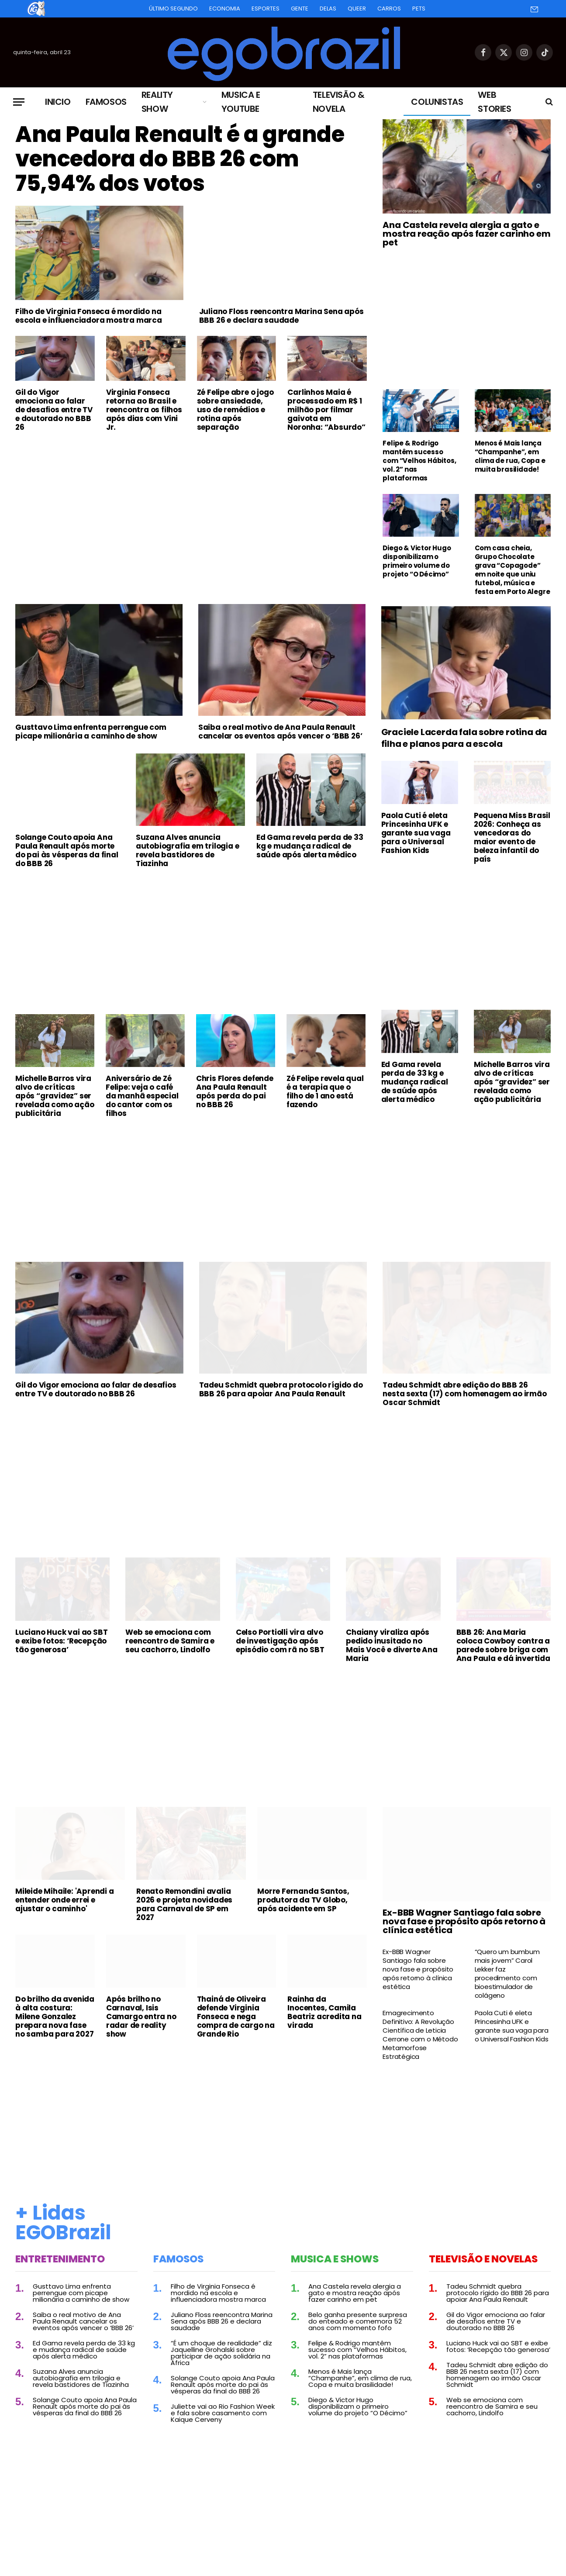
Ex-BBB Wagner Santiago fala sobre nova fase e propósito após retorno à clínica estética (464, 1921)
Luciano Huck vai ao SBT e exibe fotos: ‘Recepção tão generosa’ (61, 1641)
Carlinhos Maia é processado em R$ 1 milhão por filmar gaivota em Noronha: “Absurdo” (326, 410)
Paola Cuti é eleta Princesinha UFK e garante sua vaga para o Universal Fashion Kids (416, 833)
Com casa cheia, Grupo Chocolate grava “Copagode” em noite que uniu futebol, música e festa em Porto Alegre (512, 570)
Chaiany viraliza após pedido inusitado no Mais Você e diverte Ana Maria (391, 1645)
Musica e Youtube (240, 102)
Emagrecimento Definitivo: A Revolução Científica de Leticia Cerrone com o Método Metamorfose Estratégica (420, 2035)
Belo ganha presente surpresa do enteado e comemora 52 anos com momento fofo (357, 2321)
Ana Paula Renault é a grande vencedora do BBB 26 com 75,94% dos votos (179, 159)
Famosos (106, 102)
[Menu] (18, 102)
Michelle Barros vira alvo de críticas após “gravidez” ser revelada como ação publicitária (54, 1096)
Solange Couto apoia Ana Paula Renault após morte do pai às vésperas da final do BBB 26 (66, 850)
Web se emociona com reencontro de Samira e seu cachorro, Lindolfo (169, 1641)
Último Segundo (173, 8)
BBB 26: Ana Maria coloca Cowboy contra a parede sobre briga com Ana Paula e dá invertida (503, 1645)
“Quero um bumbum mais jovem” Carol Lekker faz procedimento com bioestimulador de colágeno (507, 1974)
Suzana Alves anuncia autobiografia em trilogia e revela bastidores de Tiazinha (187, 850)
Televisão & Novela (339, 102)
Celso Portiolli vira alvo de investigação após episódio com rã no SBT (280, 1641)
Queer (357, 8)
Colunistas (437, 102)
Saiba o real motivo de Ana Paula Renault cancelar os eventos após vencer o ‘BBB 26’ (280, 731)
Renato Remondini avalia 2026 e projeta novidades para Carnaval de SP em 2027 (184, 1904)
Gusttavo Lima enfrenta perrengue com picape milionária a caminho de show (90, 731)
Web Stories (494, 102)
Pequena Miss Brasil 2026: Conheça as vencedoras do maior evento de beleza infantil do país (512, 837)
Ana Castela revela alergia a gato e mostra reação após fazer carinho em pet (466, 234)
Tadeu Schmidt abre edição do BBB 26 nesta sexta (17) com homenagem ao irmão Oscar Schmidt (464, 1394)
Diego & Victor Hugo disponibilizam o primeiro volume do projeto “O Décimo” (417, 561)
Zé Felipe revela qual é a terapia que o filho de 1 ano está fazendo (325, 1091)
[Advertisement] (191, 504)
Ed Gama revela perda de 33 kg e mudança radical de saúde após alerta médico (309, 846)
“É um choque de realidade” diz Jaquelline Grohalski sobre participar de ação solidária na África (221, 2353)
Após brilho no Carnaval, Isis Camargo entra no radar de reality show (141, 2016)
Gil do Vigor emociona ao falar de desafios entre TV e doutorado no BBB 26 (54, 410)
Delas (328, 8)
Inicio (58, 102)
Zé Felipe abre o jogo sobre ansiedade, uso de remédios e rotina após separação (235, 410)
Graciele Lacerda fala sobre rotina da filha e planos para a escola (464, 738)
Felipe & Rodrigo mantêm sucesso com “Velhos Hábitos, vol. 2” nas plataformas (419, 461)
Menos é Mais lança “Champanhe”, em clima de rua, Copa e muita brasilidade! (510, 456)
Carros (389, 8)
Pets (418, 8)
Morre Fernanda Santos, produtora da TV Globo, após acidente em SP (303, 1900)
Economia (224, 8)
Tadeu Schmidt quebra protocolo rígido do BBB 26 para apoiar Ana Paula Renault (281, 1389)
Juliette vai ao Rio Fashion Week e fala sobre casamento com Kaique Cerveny (223, 2413)
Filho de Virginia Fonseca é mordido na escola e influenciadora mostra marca (88, 316)
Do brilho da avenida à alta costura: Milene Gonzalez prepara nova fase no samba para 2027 (54, 2016)
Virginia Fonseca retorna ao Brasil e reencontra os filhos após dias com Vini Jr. (144, 410)
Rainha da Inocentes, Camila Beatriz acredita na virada (324, 2012)
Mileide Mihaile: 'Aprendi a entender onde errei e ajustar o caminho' (64, 1900)
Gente (299, 8)
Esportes (266, 8)
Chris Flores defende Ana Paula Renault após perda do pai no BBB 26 (234, 1091)
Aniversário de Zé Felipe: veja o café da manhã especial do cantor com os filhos (142, 1096)
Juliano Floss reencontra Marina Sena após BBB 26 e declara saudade (281, 316)
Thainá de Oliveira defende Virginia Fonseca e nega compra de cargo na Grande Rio (236, 2016)
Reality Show (157, 102)
